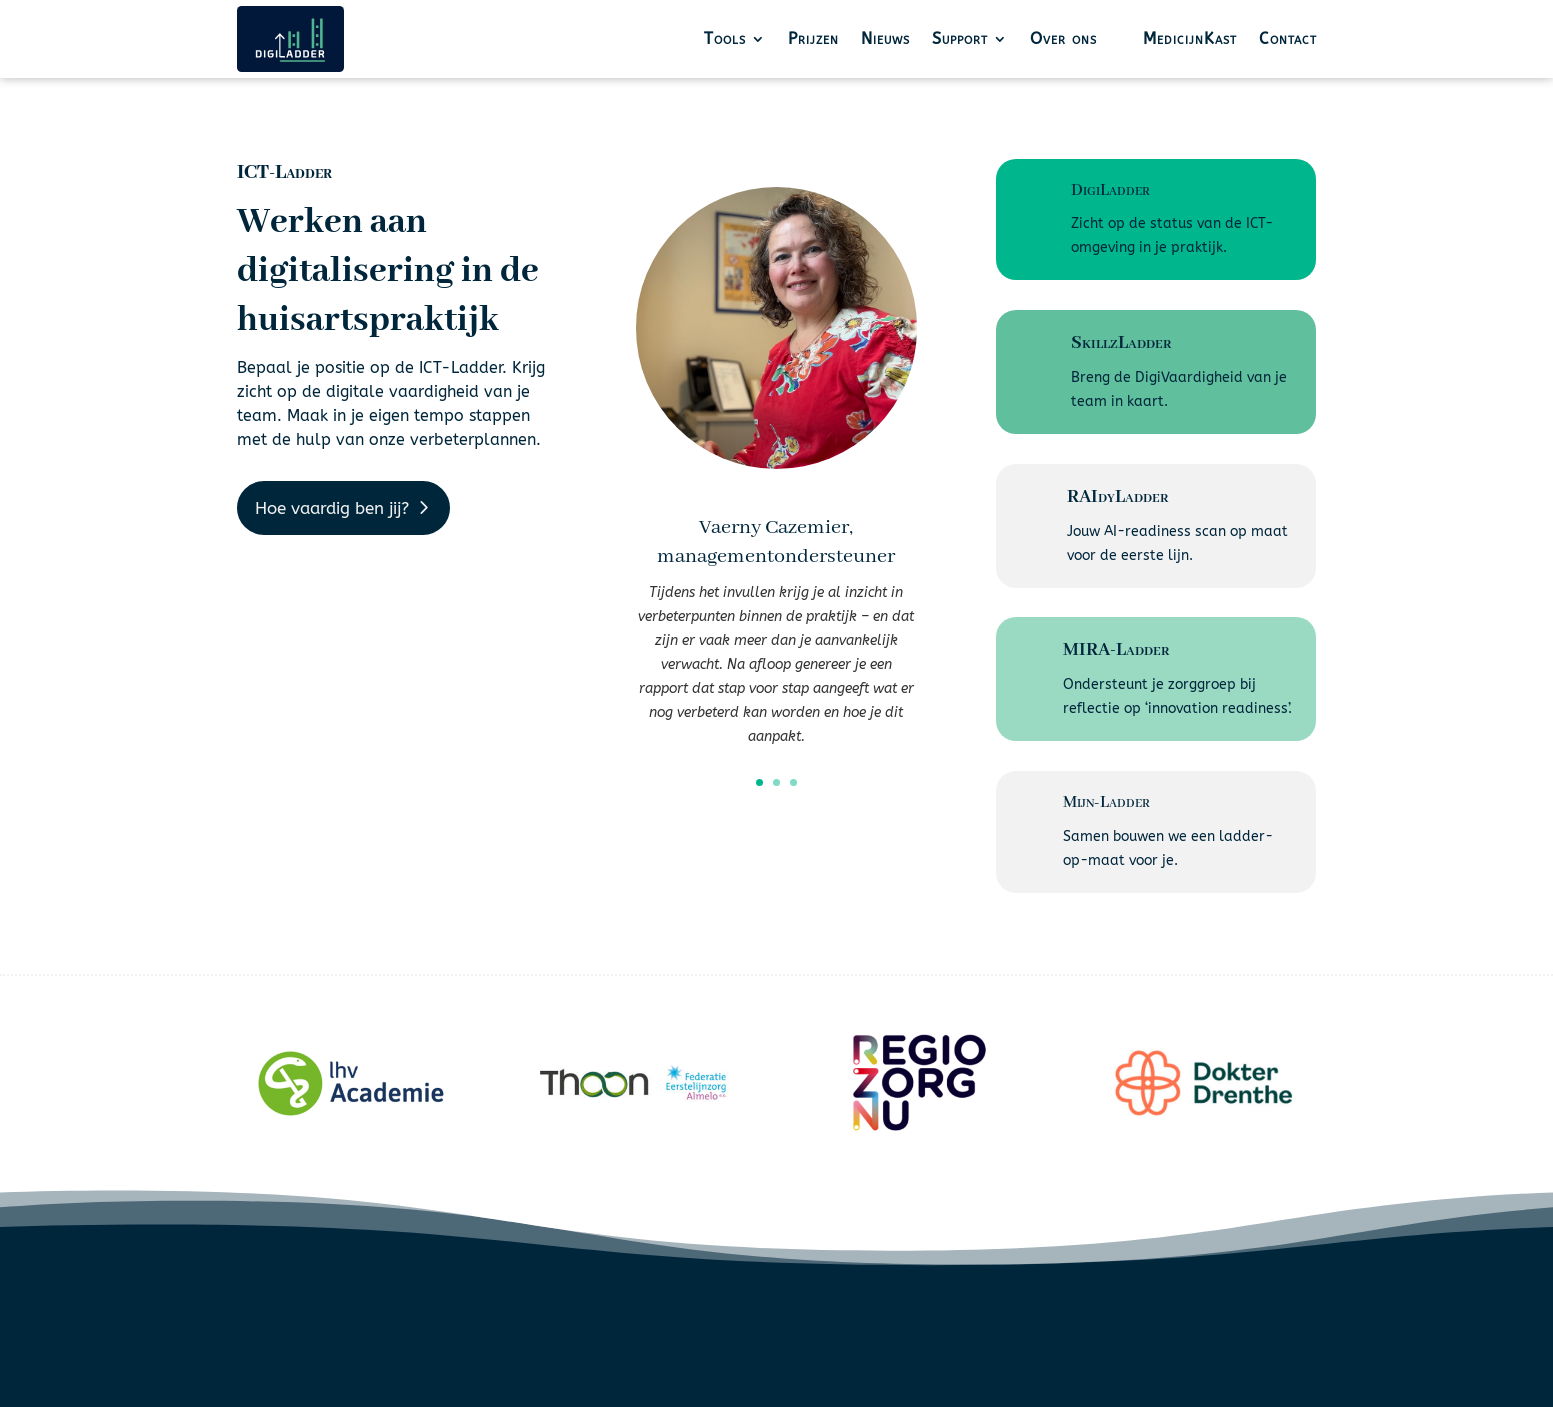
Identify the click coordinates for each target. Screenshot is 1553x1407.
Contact (1288, 38)
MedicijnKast (1190, 38)
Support (960, 38)
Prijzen (813, 38)
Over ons (1063, 38)
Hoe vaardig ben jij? (332, 508)
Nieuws (885, 38)
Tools (725, 38)
